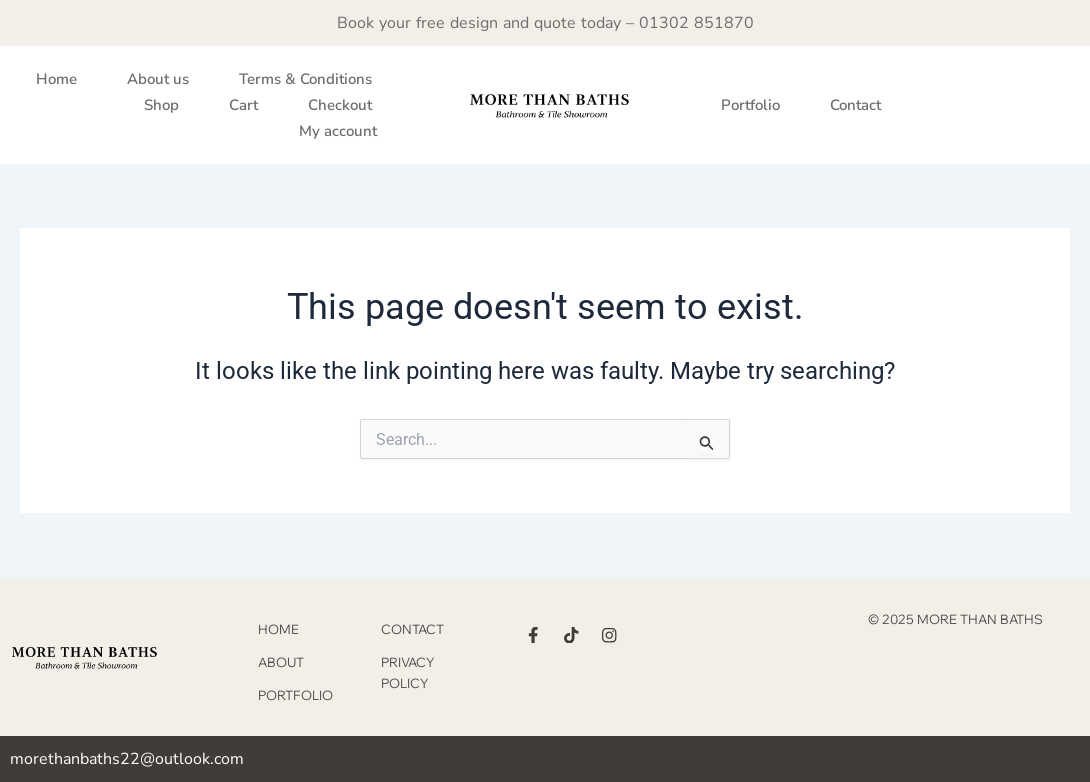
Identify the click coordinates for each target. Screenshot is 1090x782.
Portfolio (750, 105)
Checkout (340, 105)
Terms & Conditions (305, 79)
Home (56, 79)
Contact (855, 105)
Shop (161, 105)
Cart (243, 105)
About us (158, 79)
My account (338, 131)
